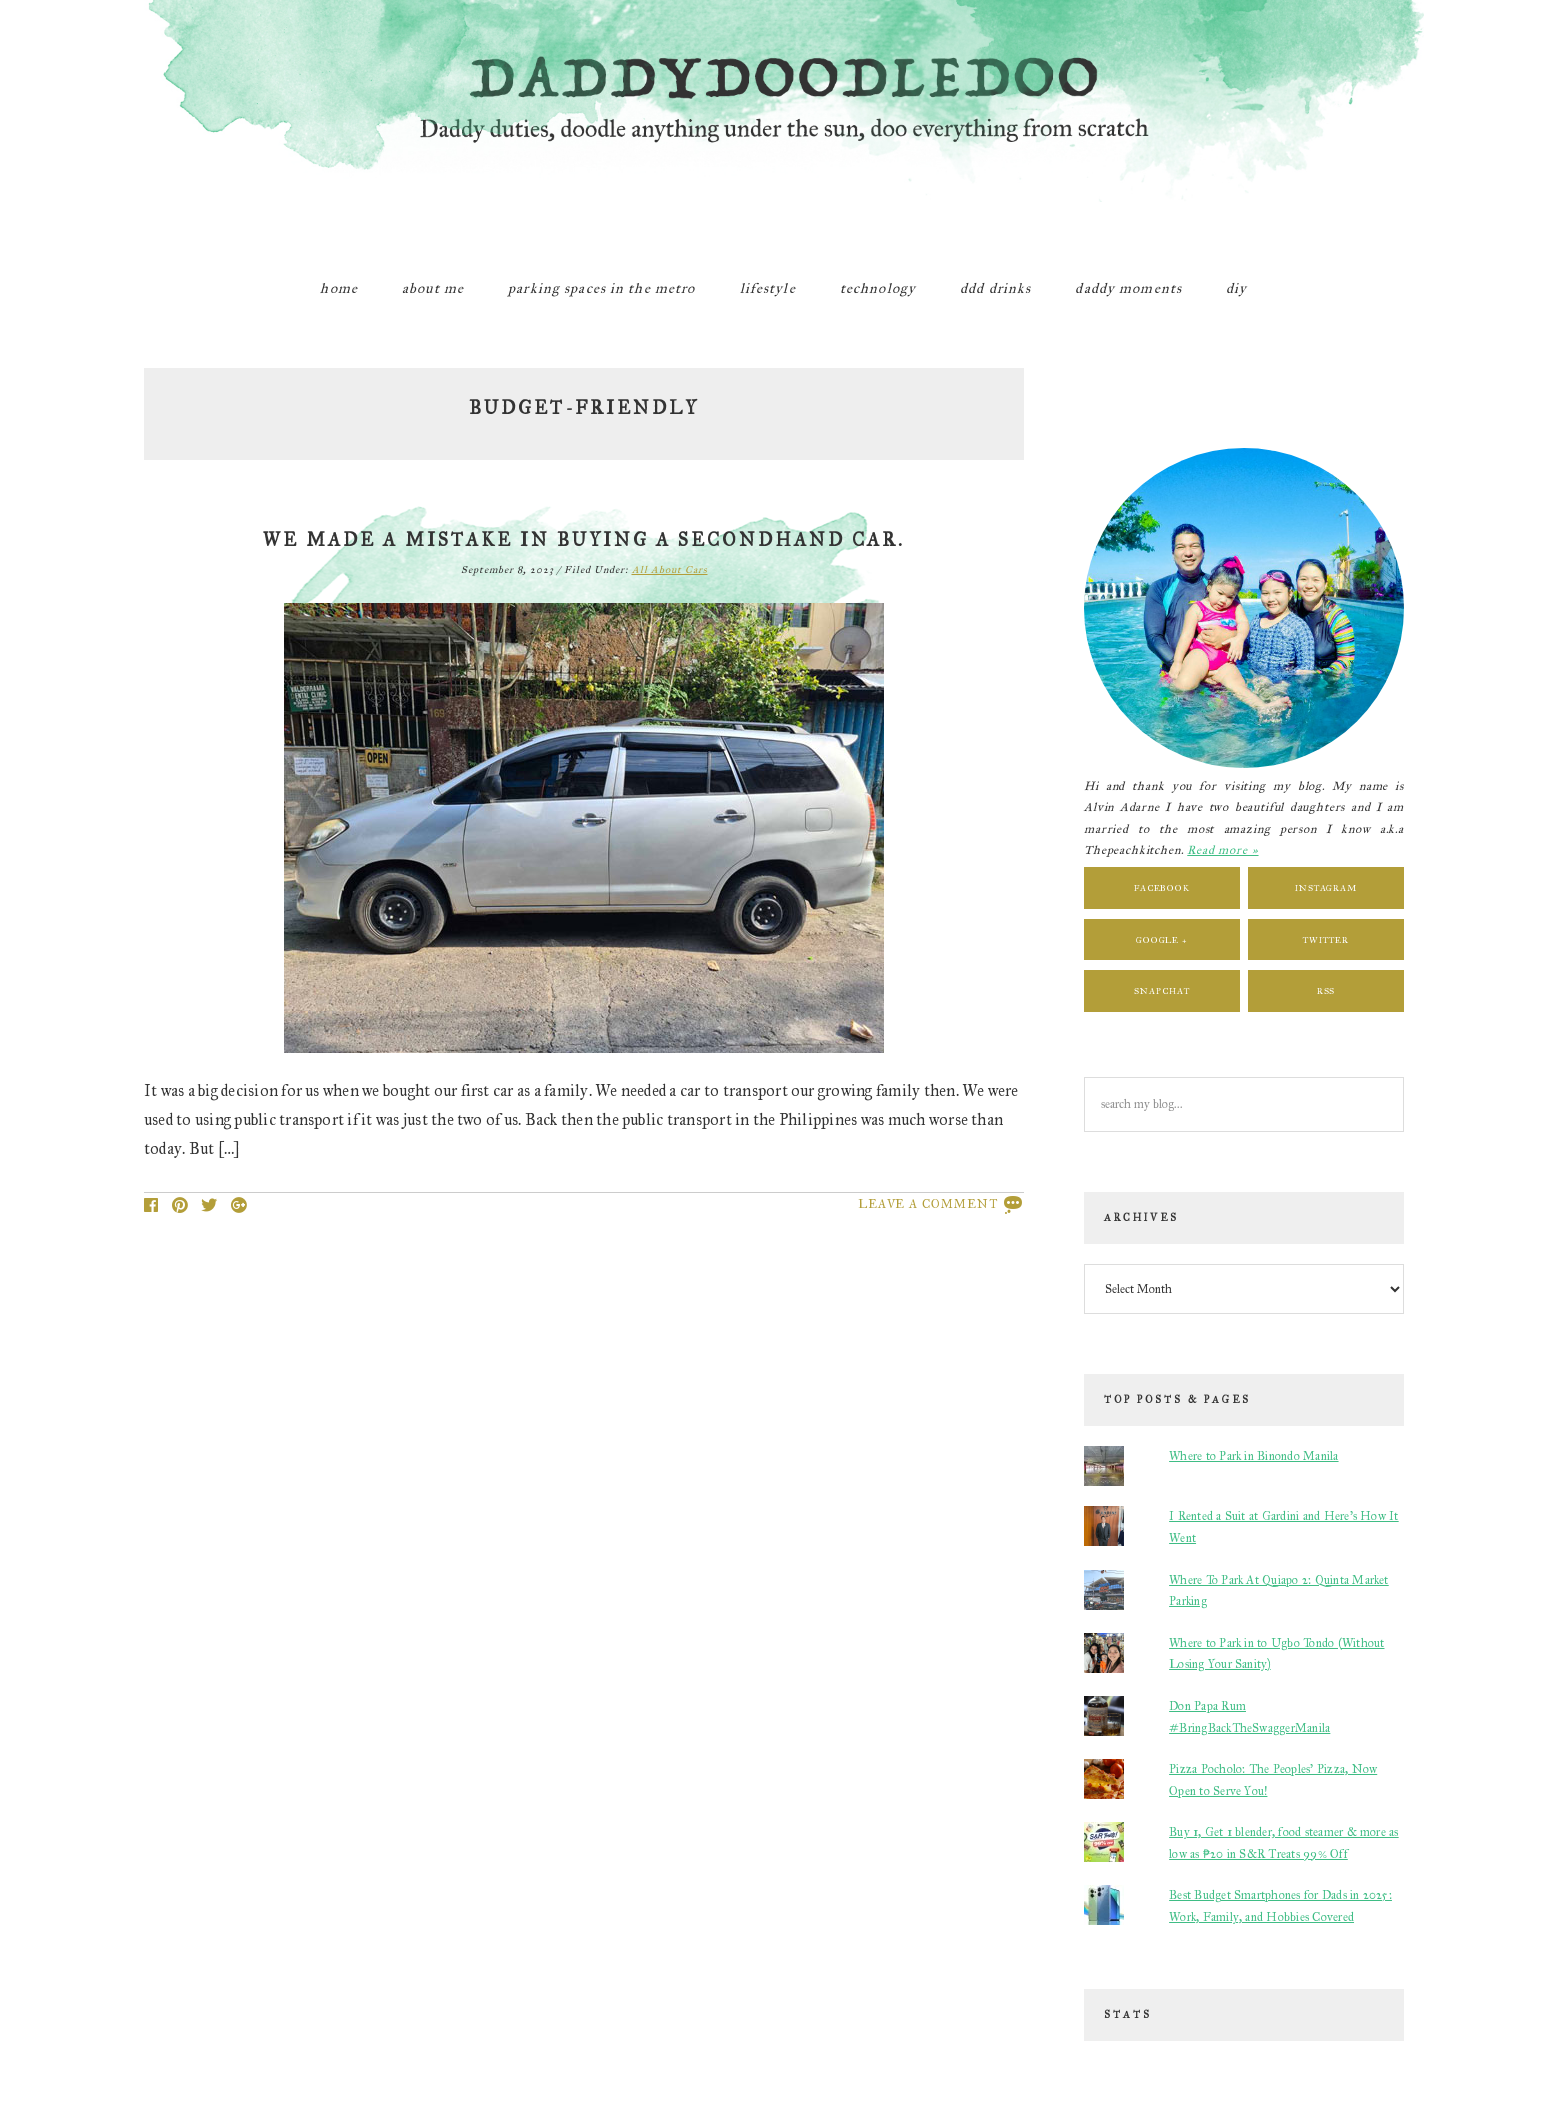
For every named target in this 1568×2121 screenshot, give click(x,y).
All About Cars (670, 570)
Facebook (1162, 887)
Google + (1162, 939)
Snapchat (1161, 990)
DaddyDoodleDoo (784, 125)
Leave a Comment (928, 1204)
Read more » (1222, 850)
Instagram (1326, 887)
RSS (1326, 990)
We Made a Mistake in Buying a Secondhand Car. (584, 540)
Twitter (1325, 939)
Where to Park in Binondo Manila (1253, 1456)
